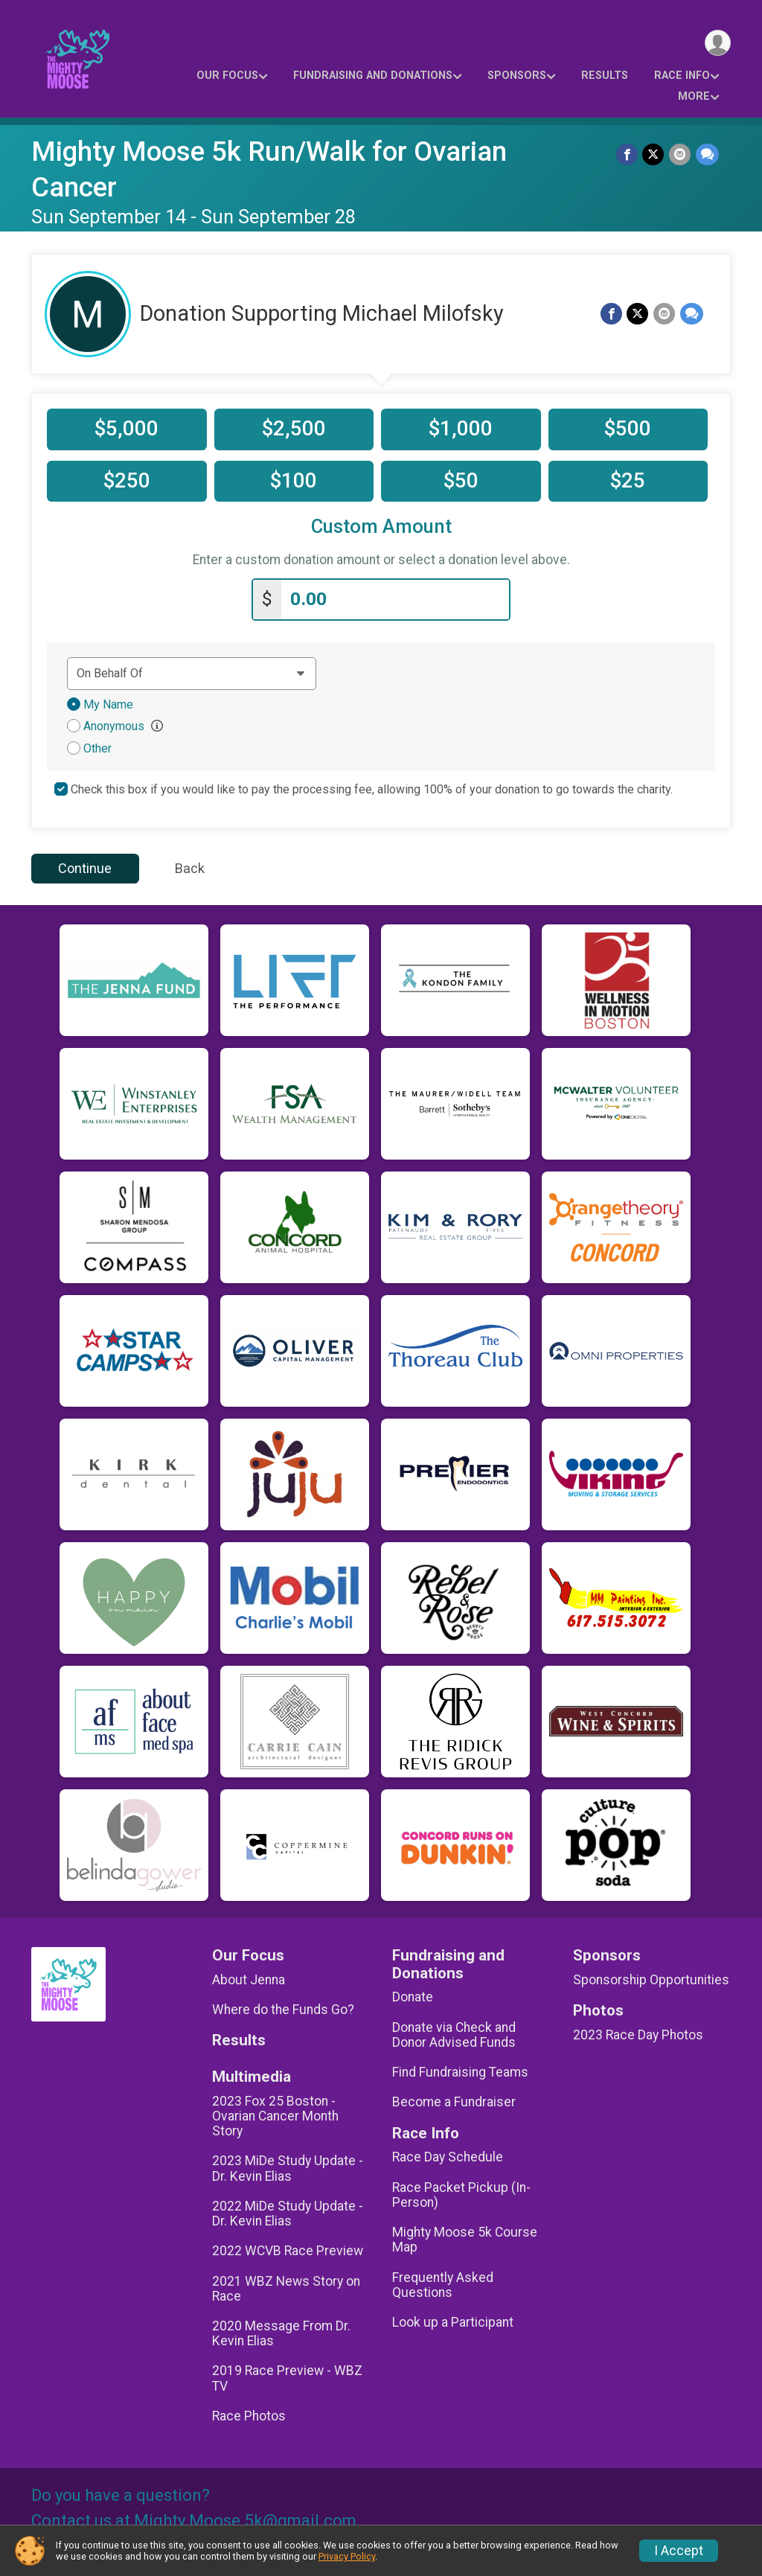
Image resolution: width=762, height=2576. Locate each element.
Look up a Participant (452, 2321)
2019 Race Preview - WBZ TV (287, 2377)
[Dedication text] (191, 672)
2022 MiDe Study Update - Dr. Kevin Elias (287, 2213)
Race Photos (249, 2415)
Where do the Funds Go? (283, 2008)
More (694, 96)
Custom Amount (381, 526)
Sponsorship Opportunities (651, 1978)
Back (190, 867)
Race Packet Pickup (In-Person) (461, 2194)
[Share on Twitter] (654, 154)
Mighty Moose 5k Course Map (464, 2239)
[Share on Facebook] (628, 154)
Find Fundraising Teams (460, 2071)
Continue (85, 867)
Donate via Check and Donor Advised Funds (454, 2034)
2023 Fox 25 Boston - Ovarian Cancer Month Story (275, 2115)
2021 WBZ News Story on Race (286, 2287)
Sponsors (516, 75)
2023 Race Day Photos (638, 2034)
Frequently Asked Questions (442, 2283)
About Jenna (248, 1978)
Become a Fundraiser (454, 2101)
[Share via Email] (680, 154)
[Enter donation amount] (395, 599)
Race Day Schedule (447, 2156)
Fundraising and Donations (372, 75)
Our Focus (227, 75)
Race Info (682, 75)
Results (604, 75)
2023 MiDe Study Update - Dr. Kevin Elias (287, 2167)
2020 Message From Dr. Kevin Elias (281, 2333)
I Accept (678, 2550)
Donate (412, 1996)
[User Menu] (717, 43)
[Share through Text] (707, 154)
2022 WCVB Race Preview (287, 2250)
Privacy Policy (346, 2556)
